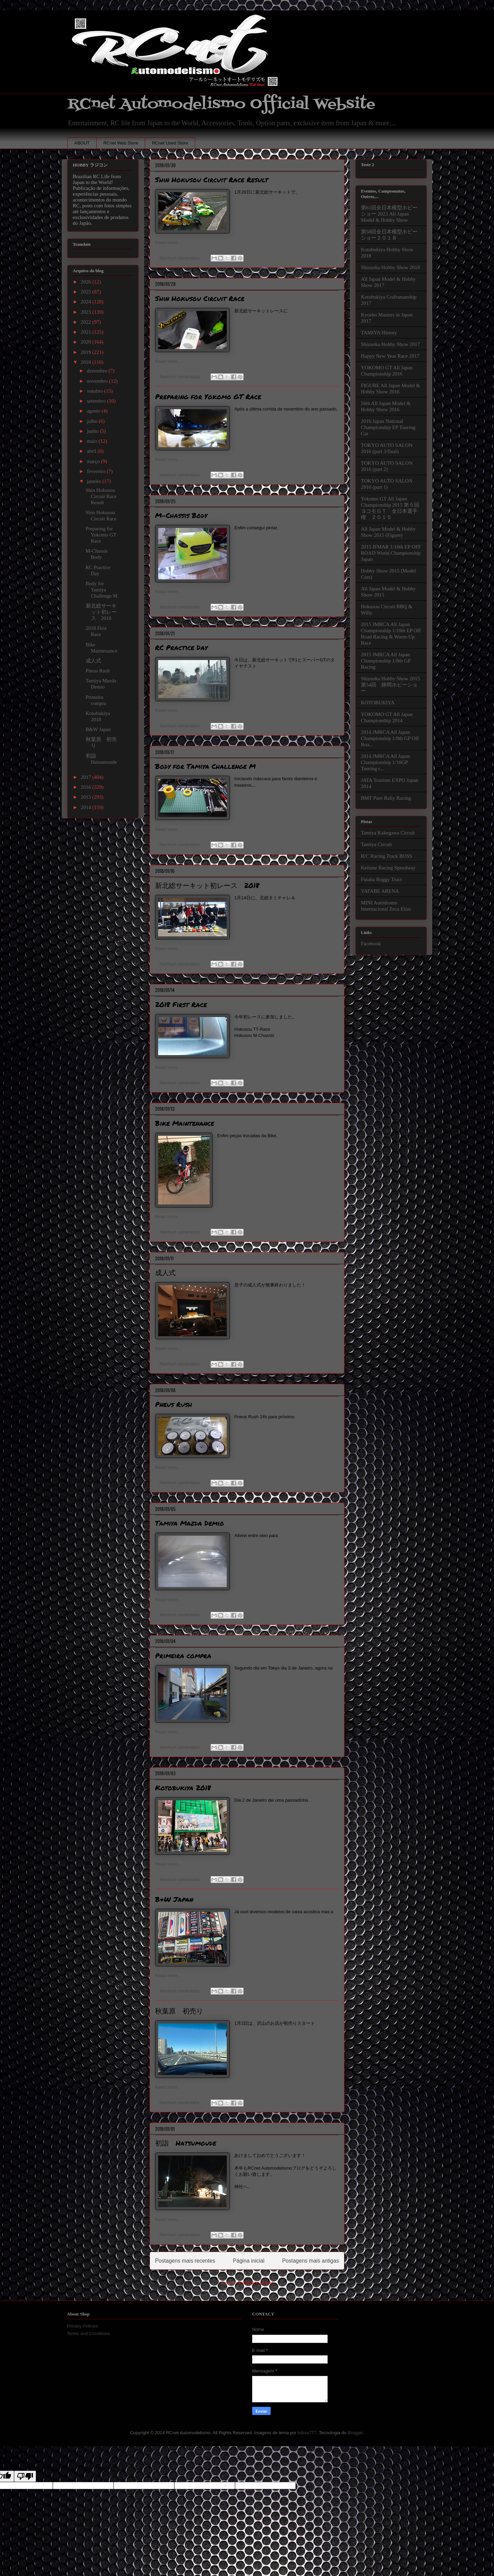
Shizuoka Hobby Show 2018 (390, 267)
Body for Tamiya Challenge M (205, 766)
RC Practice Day (181, 647)
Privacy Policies (82, 2326)
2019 (86, 352)
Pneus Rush (173, 1404)
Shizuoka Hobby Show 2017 (390, 344)
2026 (86, 282)
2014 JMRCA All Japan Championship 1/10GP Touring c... (385, 762)
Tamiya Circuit (376, 844)
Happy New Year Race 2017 (390, 356)
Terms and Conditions (88, 2333)
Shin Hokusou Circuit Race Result (211, 179)
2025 (86, 291)
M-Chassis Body (181, 515)
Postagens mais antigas (310, 2261)
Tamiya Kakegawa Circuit (388, 832)
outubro (95, 391)
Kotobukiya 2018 (183, 1787)
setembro (97, 401)
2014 (86, 807)
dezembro (97, 370)
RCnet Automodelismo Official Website (221, 104)
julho (93, 421)
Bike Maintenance (184, 1123)
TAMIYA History (379, 332)
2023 (86, 312)
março (94, 461)
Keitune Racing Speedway (388, 867)
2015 (86, 797)
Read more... (168, 242)
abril (92, 451)
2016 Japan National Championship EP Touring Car (388, 427)
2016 (86, 787)
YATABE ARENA (380, 891)
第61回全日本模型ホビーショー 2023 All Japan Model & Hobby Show (389, 214)
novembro (98, 381)
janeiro (94, 481)
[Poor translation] (25, 2476)
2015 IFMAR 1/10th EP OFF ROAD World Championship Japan (391, 553)
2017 (86, 777)
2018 (86, 362)
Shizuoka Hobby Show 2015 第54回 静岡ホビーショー (390, 685)
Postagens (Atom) (255, 2282)
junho (93, 431)
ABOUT (82, 143)
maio (92, 441)
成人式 (165, 1272)
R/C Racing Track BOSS (386, 856)
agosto (94, 411)
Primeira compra (183, 1655)
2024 (86, 301)
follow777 (307, 2432)
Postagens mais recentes (185, 2261)
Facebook (371, 943)
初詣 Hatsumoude (185, 2143)
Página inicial (248, 2261)
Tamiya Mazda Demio (189, 1523)
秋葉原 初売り (179, 2010)
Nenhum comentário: (181, 258)
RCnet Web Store (120, 143)
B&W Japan (174, 1899)
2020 (86, 342)
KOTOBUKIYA (378, 702)
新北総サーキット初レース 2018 (207, 885)
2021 (86, 332)
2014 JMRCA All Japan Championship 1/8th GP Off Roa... (390, 738)
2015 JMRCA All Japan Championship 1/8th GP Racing (385, 661)
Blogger (355, 2432)
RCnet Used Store (170, 143)
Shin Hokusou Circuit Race (199, 298)
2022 (86, 322)
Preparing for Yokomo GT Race (208, 396)
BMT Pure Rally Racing (386, 798)
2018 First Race (181, 1004)
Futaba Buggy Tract (381, 879)
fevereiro (97, 471)
